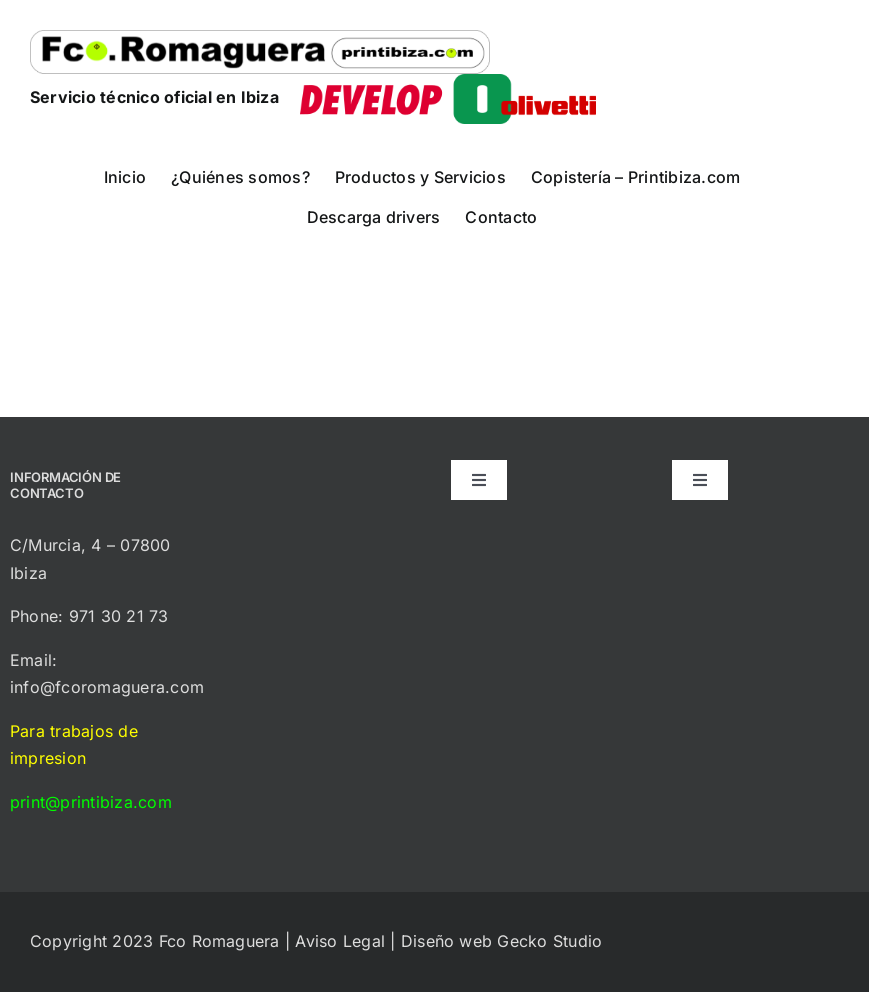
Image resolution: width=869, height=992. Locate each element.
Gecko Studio (549, 941)
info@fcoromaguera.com (107, 687)
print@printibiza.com (91, 802)
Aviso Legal (340, 941)
